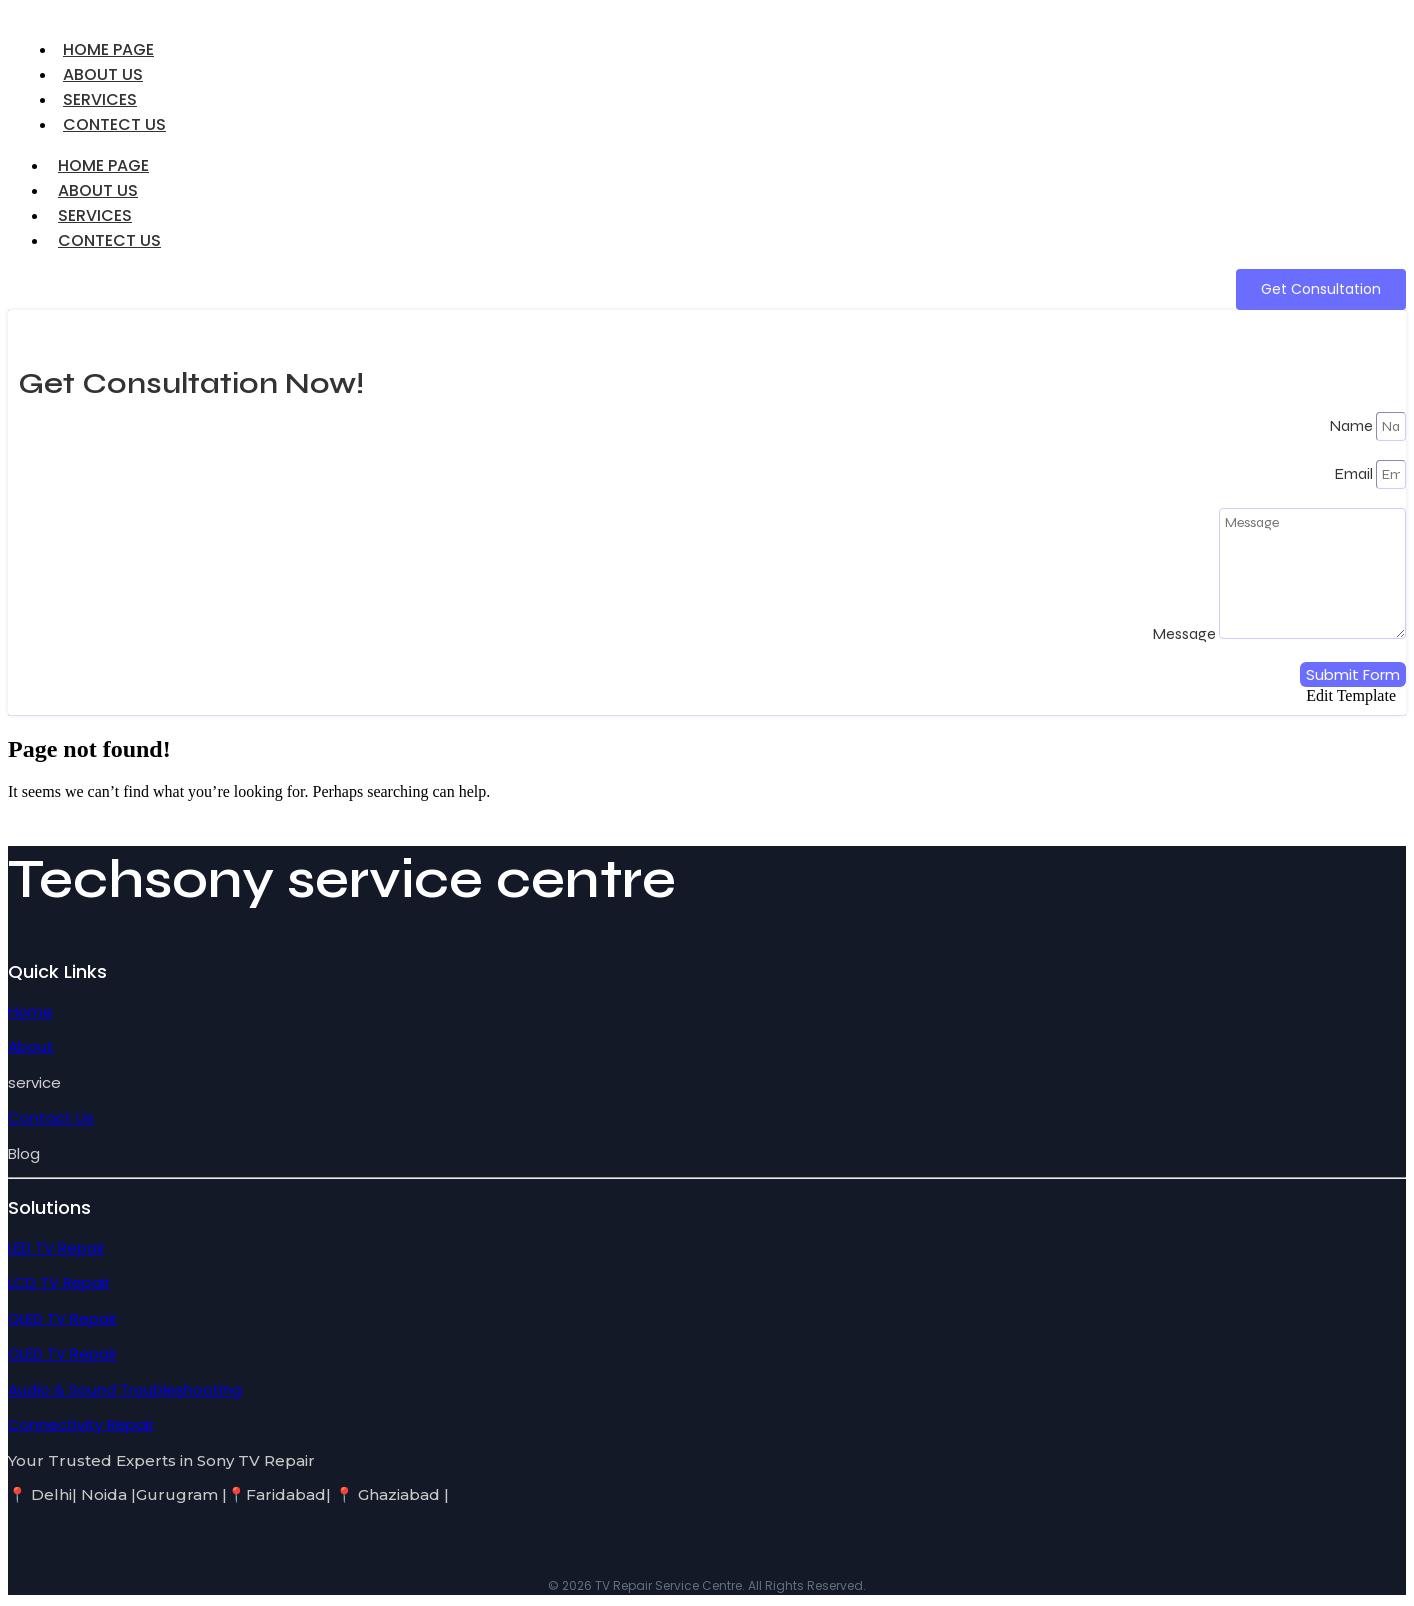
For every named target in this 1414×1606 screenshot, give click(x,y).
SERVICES (95, 215)
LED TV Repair (56, 1247)
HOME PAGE (103, 165)
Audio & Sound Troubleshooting (125, 1389)
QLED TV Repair (62, 1318)
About (31, 1046)
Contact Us (51, 1117)
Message (1185, 633)
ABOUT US (98, 190)
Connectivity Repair (81, 1424)
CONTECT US (114, 124)
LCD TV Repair (59, 1282)
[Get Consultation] (1321, 289)
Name (1352, 425)
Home (30, 1011)
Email (1355, 473)
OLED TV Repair (62, 1353)
